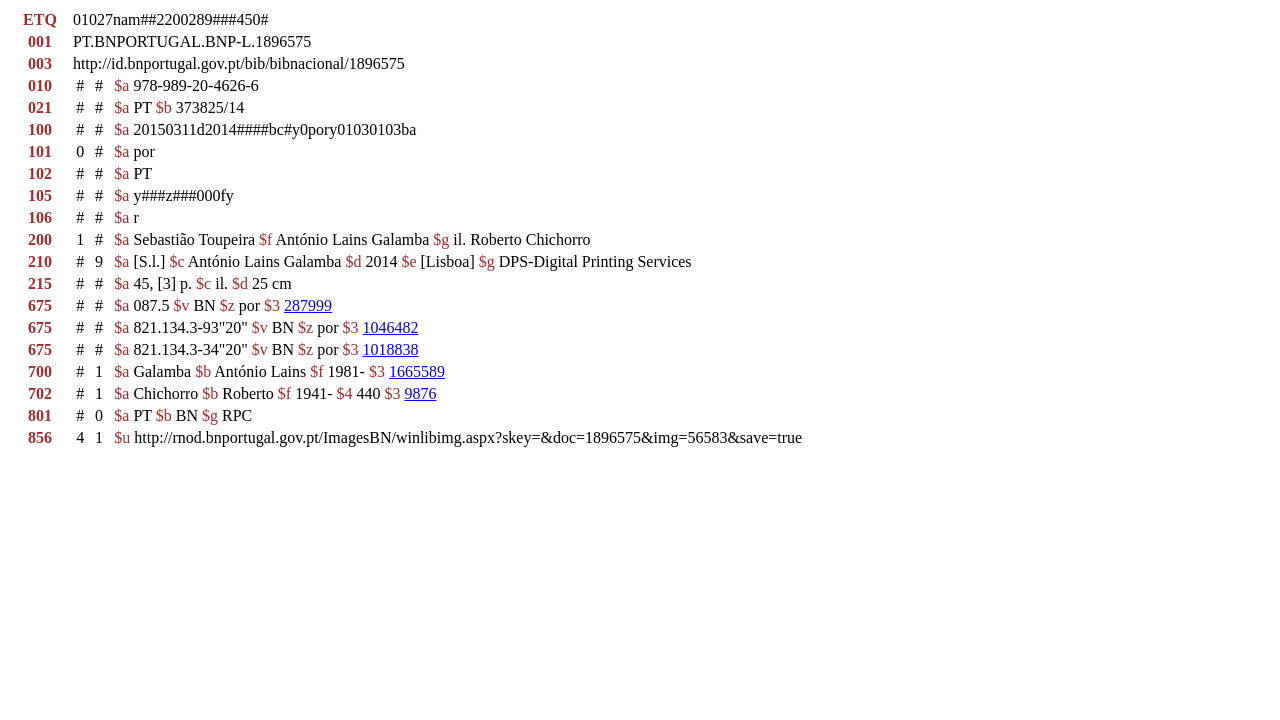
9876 (421, 393)
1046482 (390, 327)
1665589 (417, 371)
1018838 (390, 349)
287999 (308, 305)
